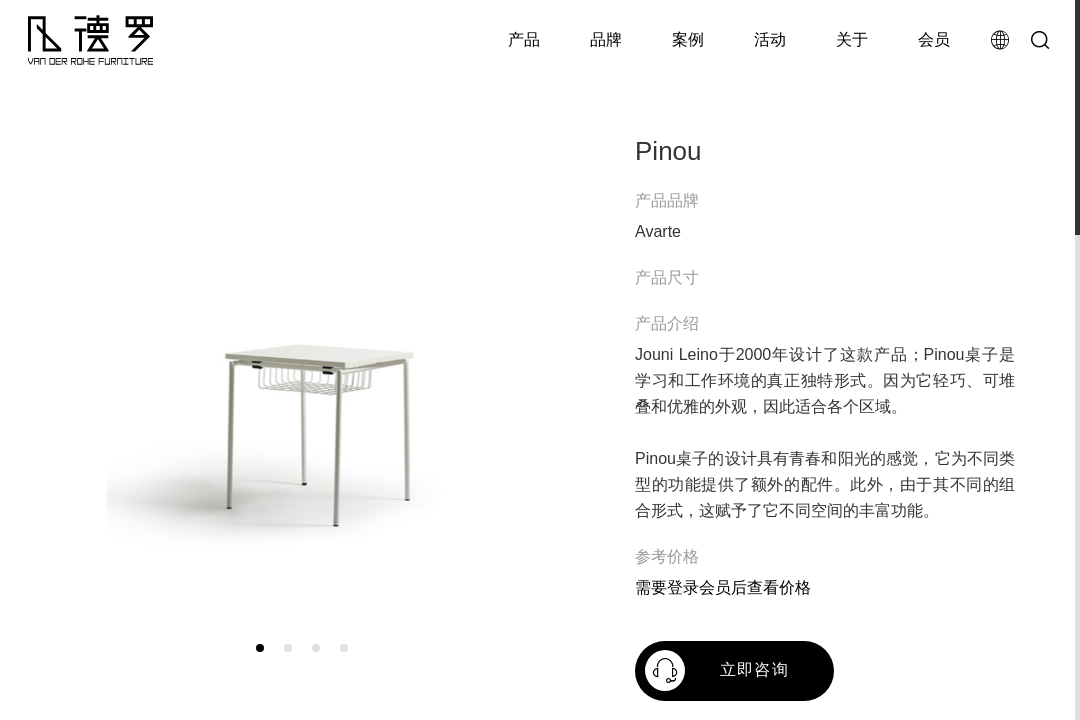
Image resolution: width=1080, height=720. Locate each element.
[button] (260, 648)
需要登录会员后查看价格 (723, 587)
